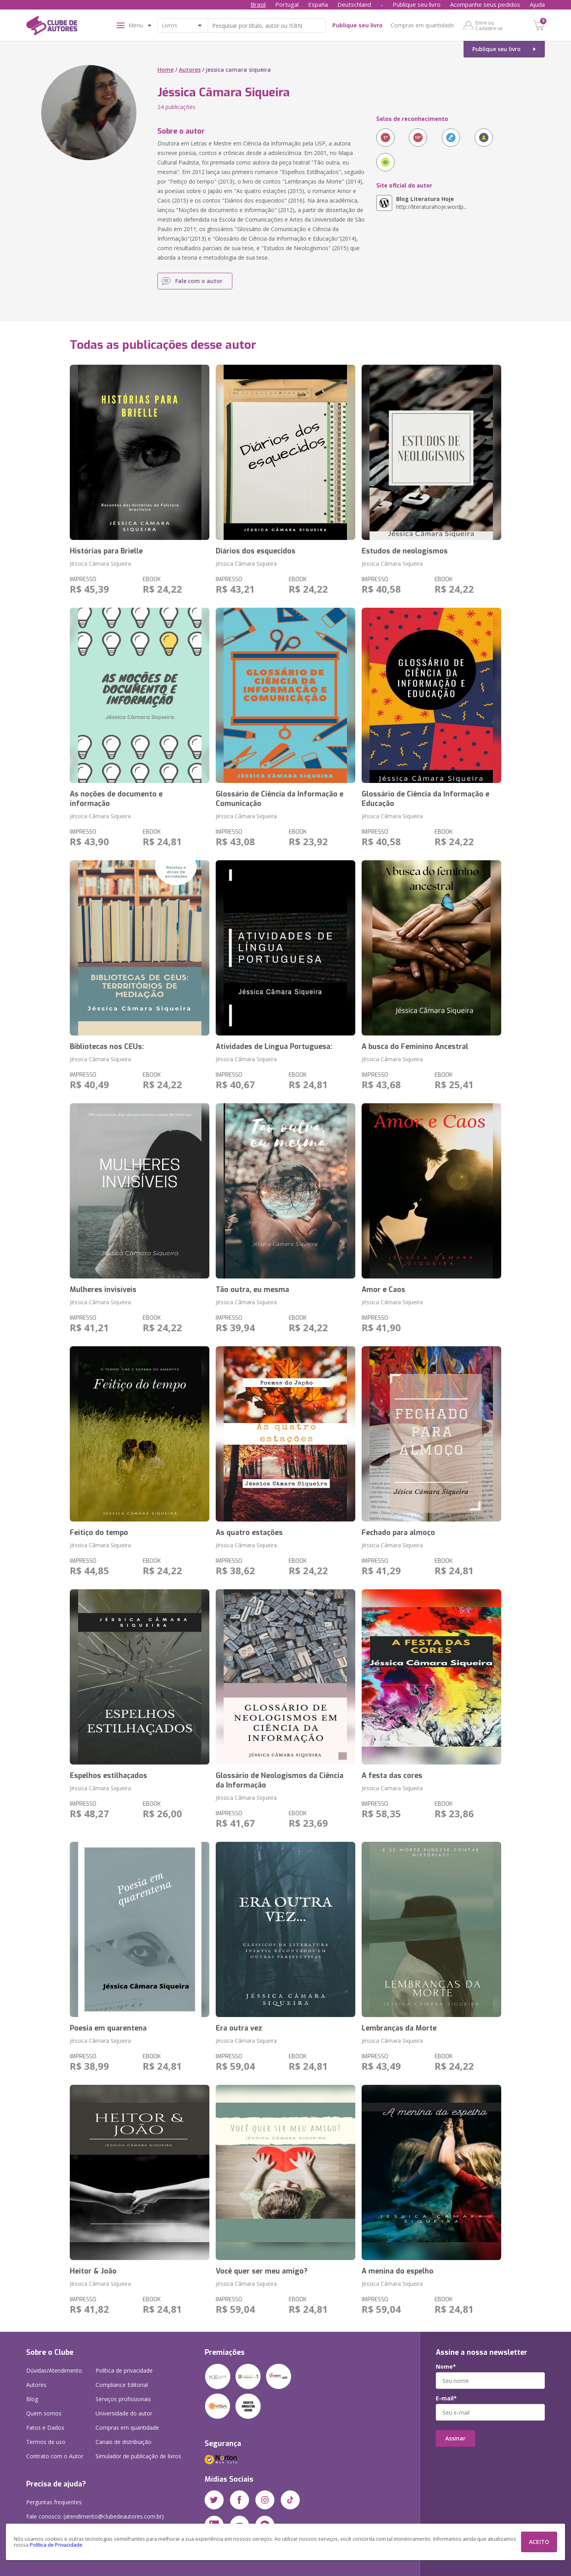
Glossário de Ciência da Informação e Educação (425, 798)
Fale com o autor (198, 281)
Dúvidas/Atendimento (54, 2370)
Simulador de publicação (138, 2456)
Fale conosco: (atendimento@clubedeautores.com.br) (95, 2516)
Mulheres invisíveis (103, 1289)
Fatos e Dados (45, 2427)
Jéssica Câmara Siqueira (100, 563)
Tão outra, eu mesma (252, 1289)
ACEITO (539, 2541)
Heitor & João (93, 2271)
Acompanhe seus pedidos (485, 4)
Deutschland (354, 4)
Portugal (287, 4)
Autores (190, 69)
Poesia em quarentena (108, 2028)
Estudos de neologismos (405, 551)
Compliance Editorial (122, 2384)
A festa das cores (392, 1775)
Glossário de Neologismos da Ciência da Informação (279, 1780)
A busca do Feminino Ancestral (415, 1046)
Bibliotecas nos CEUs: (107, 1046)
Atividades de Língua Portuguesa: (274, 1046)
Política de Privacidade (56, 2545)
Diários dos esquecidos (255, 551)
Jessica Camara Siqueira (392, 1788)
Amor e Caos (383, 1289)
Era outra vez (239, 2028)
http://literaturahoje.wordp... (431, 203)
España (318, 4)
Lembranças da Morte (399, 2028)
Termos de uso (45, 2442)
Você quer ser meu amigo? (262, 2271)
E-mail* (446, 2398)
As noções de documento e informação (116, 798)
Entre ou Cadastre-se (489, 25)
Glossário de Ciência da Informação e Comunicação (279, 798)
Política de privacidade (124, 2370)
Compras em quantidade (422, 25)
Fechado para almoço (398, 1532)
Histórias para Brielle (106, 551)
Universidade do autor (124, 2413)
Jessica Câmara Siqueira (392, 563)
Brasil (258, 4)
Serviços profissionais (123, 2399)
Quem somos (43, 2413)
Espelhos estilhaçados (108, 1775)
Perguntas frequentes (54, 2502)
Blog (32, 2399)
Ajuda (537, 4)
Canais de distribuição (123, 2442)
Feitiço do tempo (99, 1532)
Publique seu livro (417, 4)
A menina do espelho (397, 2271)
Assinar (455, 2438)
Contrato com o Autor (54, 2456)
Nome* (446, 2367)
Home (165, 69)
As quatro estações (249, 1532)
